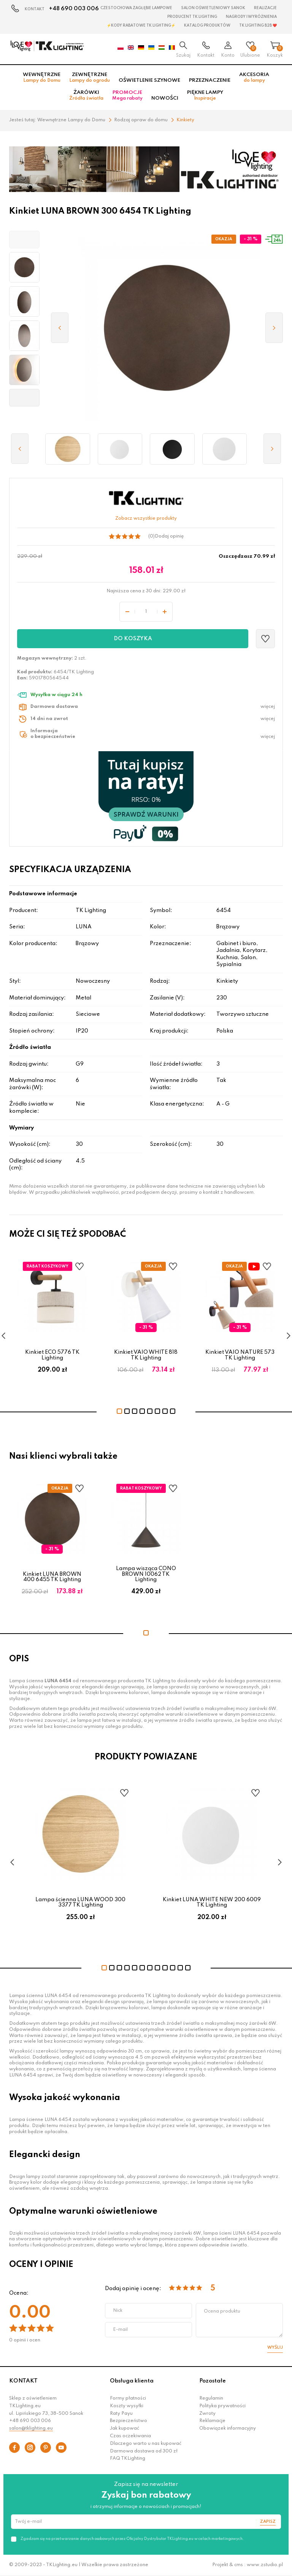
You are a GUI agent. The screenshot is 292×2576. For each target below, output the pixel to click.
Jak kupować (124, 2428)
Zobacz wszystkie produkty (146, 518)
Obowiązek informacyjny (227, 2428)
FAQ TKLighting (127, 2458)
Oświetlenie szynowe (149, 80)
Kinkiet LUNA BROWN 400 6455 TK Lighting (52, 1577)
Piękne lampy (205, 95)
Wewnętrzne (41, 77)
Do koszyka (133, 638)
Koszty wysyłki (126, 2406)
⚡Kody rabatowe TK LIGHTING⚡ (141, 25)
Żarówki (86, 95)
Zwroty (207, 2413)
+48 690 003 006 (74, 8)
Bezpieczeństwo (128, 2421)
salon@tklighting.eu (31, 2428)
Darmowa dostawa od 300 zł (144, 2451)
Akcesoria (254, 77)
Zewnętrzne (89, 77)
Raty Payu (121, 2413)
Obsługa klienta (132, 2381)
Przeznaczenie (209, 80)
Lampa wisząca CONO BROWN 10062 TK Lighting (146, 1574)
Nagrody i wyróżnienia (251, 17)
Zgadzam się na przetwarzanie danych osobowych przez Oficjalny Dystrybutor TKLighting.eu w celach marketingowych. (132, 2539)
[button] (24, 239)
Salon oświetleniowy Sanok (213, 8)
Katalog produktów (207, 25)
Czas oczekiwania (130, 2436)
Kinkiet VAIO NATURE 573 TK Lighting (240, 1355)
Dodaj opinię (169, 536)
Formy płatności (128, 2398)
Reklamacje (212, 2421)
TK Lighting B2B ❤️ (258, 25)
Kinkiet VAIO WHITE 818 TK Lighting (146, 1355)
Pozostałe (212, 2381)
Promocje (127, 95)
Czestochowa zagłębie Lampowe (136, 8)
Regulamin (211, 2398)
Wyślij (275, 2347)
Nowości (164, 98)
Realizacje (265, 8)
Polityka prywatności (222, 2406)
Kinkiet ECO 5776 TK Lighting (52, 1355)
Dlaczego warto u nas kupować (145, 2443)
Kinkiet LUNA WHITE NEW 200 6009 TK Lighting (212, 1902)
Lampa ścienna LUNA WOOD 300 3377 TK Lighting (80, 1902)
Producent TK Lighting (192, 17)
